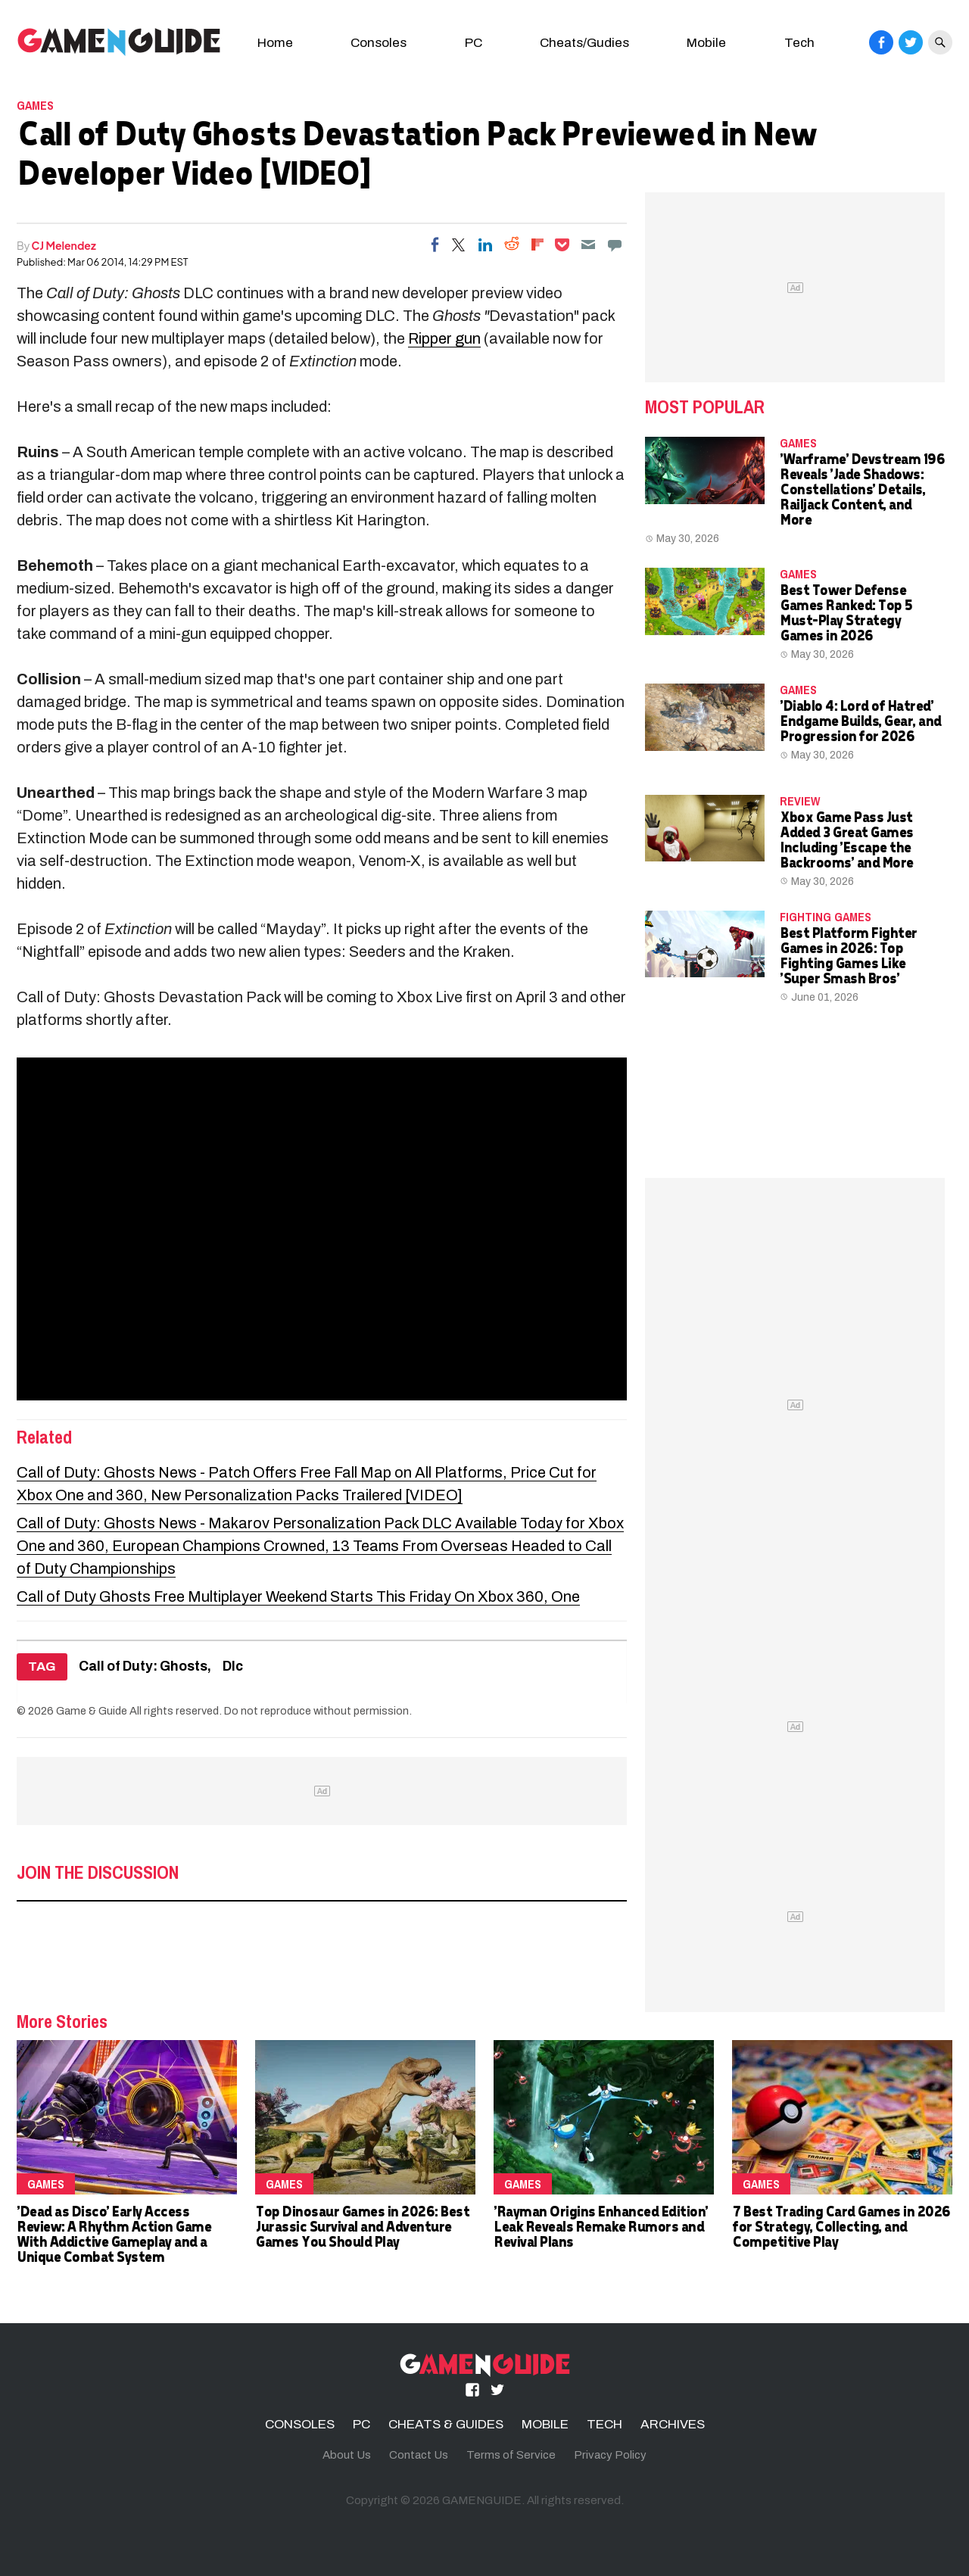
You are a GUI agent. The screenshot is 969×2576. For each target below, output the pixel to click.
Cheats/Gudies (584, 43)
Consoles (379, 43)
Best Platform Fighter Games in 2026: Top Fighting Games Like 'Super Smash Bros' (848, 955)
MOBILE (545, 2424)
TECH (604, 2424)
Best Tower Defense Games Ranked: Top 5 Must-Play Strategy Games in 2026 (846, 612)
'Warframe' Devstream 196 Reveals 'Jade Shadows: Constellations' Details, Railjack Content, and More (862, 489)
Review (800, 801)
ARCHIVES (672, 2424)
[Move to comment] (615, 244)
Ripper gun (444, 338)
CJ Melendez (64, 245)
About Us (346, 2455)
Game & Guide (91, 1711)
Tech (799, 43)
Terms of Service (511, 2455)
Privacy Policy (610, 2455)
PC (473, 43)
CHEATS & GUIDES (445, 2424)
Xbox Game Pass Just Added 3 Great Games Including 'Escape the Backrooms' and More (846, 839)
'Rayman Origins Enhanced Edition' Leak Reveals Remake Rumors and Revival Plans (601, 2226)
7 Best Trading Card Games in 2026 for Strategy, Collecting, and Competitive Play (841, 2226)
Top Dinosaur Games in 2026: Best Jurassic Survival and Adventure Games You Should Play (362, 2226)
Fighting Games (825, 916)
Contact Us (418, 2455)
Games (35, 105)
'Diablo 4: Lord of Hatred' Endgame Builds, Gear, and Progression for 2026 (860, 720)
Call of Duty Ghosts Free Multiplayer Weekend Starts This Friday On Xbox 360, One (298, 1596)
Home (275, 43)
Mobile (706, 43)
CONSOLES (300, 2424)
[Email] (588, 244)
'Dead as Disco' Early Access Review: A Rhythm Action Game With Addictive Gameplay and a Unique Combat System (113, 2233)
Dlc (233, 1666)
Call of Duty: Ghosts (143, 1666)
